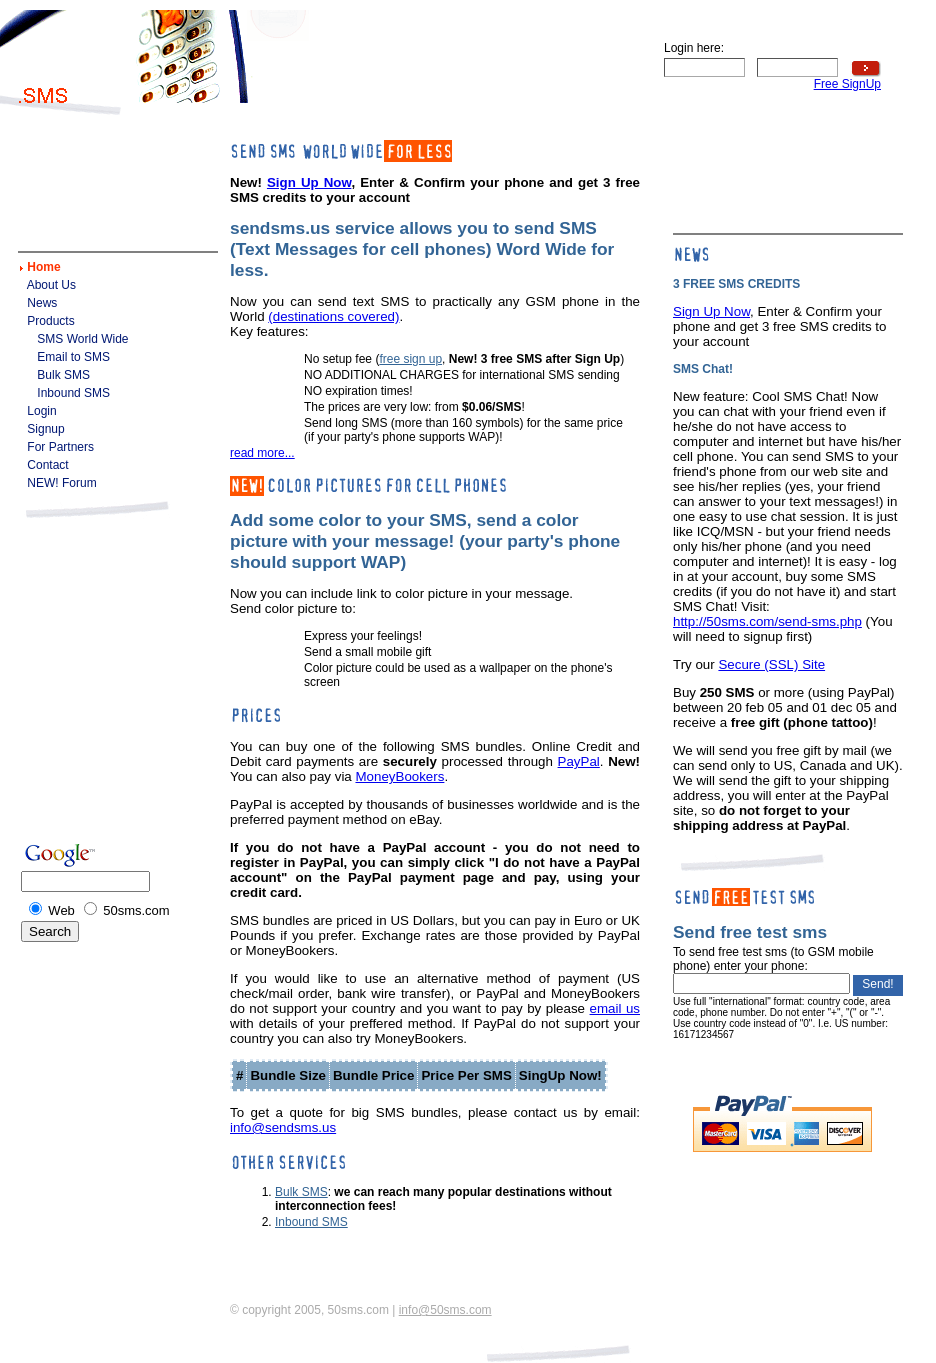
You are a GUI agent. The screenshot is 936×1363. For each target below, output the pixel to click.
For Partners (60, 447)
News (42, 303)
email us (615, 1008)
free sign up (410, 359)
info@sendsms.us (283, 1127)
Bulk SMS (63, 375)
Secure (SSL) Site (771, 664)
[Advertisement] (471, 62)
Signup (45, 429)
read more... (262, 453)
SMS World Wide (82, 339)
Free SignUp (847, 84)
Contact (47, 465)
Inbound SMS (73, 393)
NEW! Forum (61, 483)
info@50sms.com (445, 1310)
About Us (51, 285)
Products (50, 321)
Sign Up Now (309, 182)
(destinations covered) (333, 316)
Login (41, 411)
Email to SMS (73, 357)
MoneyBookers (399, 776)
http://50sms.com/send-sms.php (767, 621)
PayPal (579, 761)
